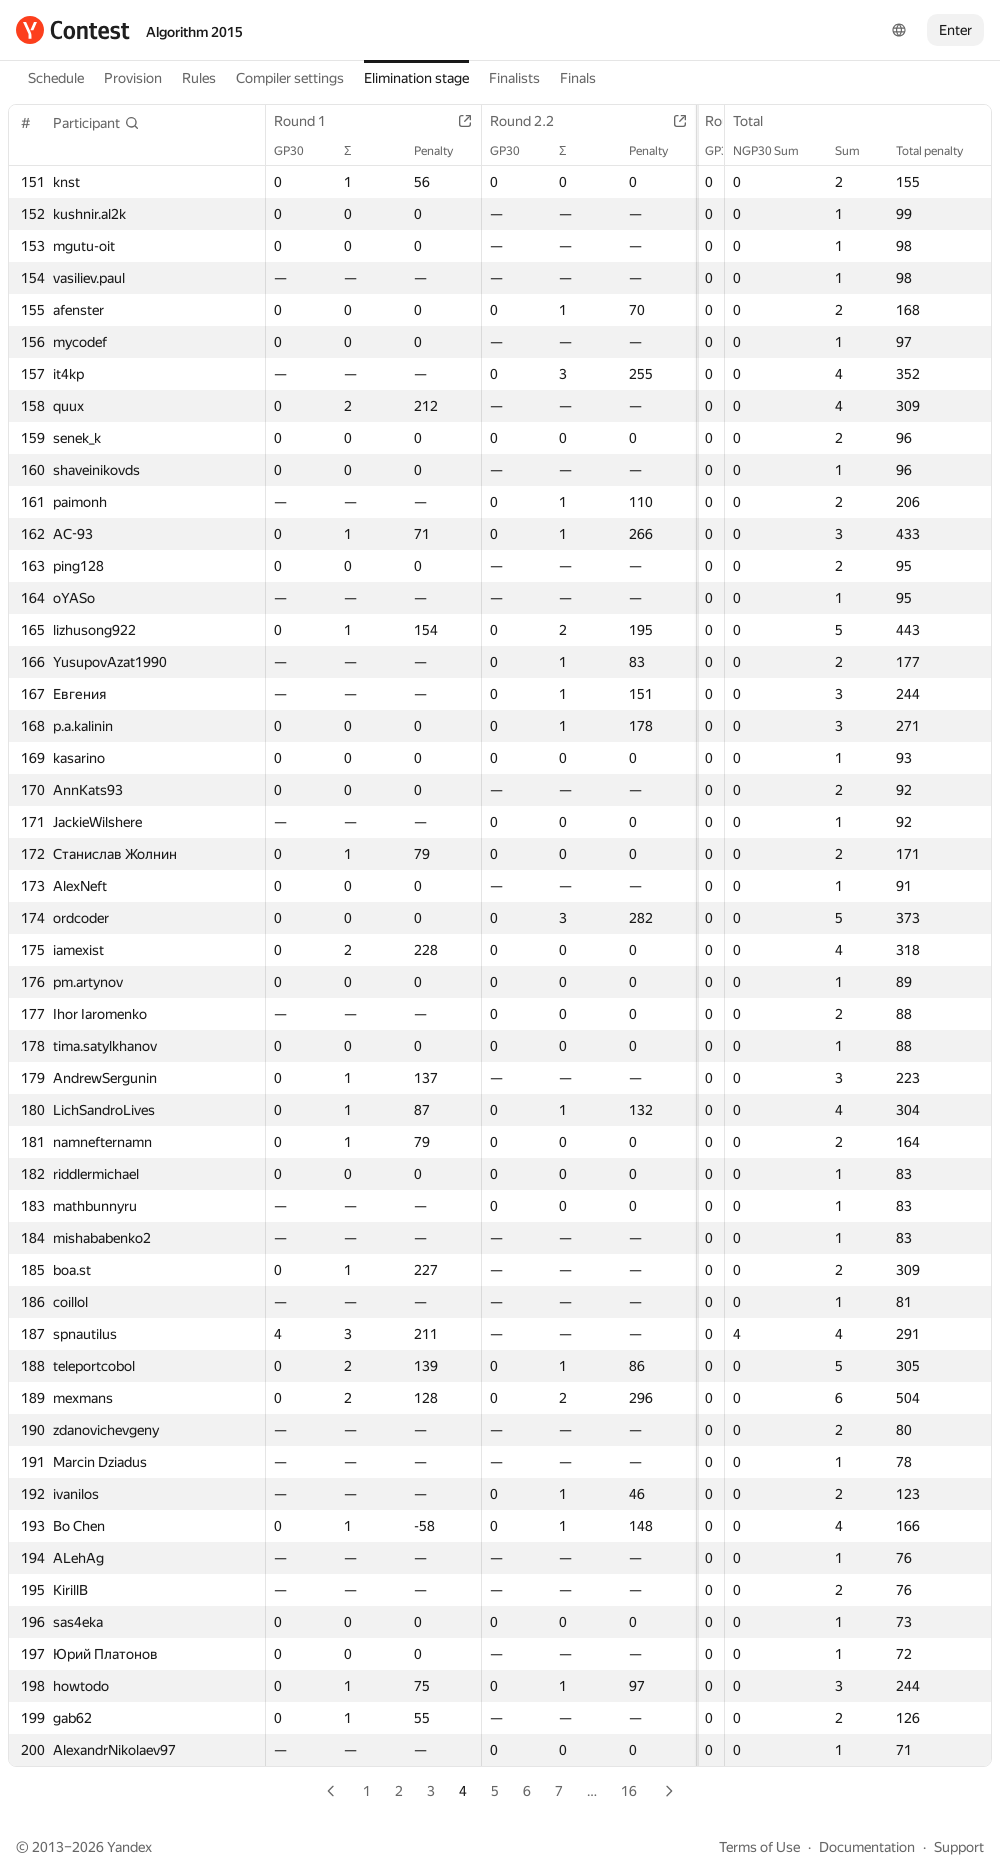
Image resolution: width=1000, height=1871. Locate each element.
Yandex (129, 1847)
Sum (857, 151)
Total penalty (939, 151)
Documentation (867, 1847)
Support (959, 1847)
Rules (199, 78)
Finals (578, 78)
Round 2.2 (518, 121)
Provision (133, 78)
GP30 (299, 151)
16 (629, 1791)
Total (758, 121)
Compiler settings (290, 78)
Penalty (429, 151)
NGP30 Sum (776, 151)
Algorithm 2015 (194, 32)
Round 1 (310, 121)
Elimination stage (416, 78)
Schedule (56, 78)
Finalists (514, 78)
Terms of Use (759, 1847)
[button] (96, 123)
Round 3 (714, 121)
